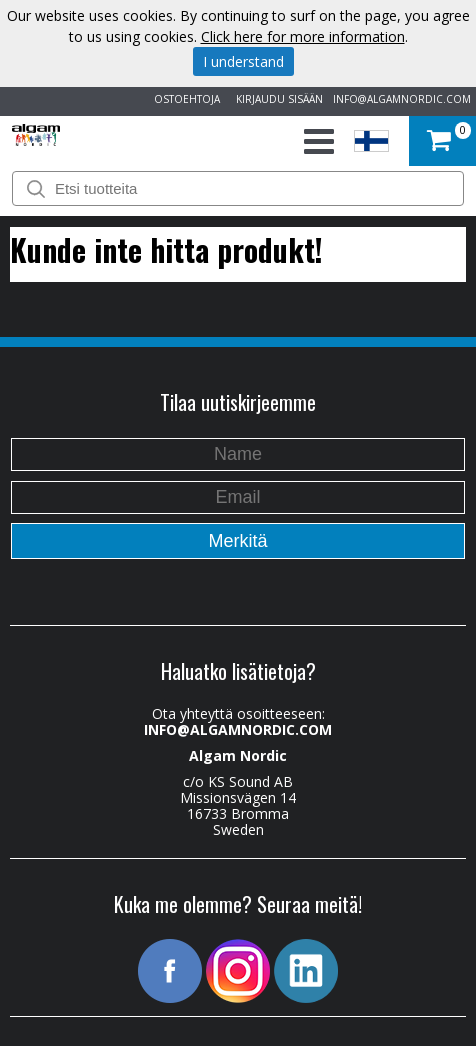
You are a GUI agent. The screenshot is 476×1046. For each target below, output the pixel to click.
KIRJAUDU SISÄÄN (276, 99)
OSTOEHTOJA (184, 99)
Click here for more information (303, 36)
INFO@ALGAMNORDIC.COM (402, 99)
